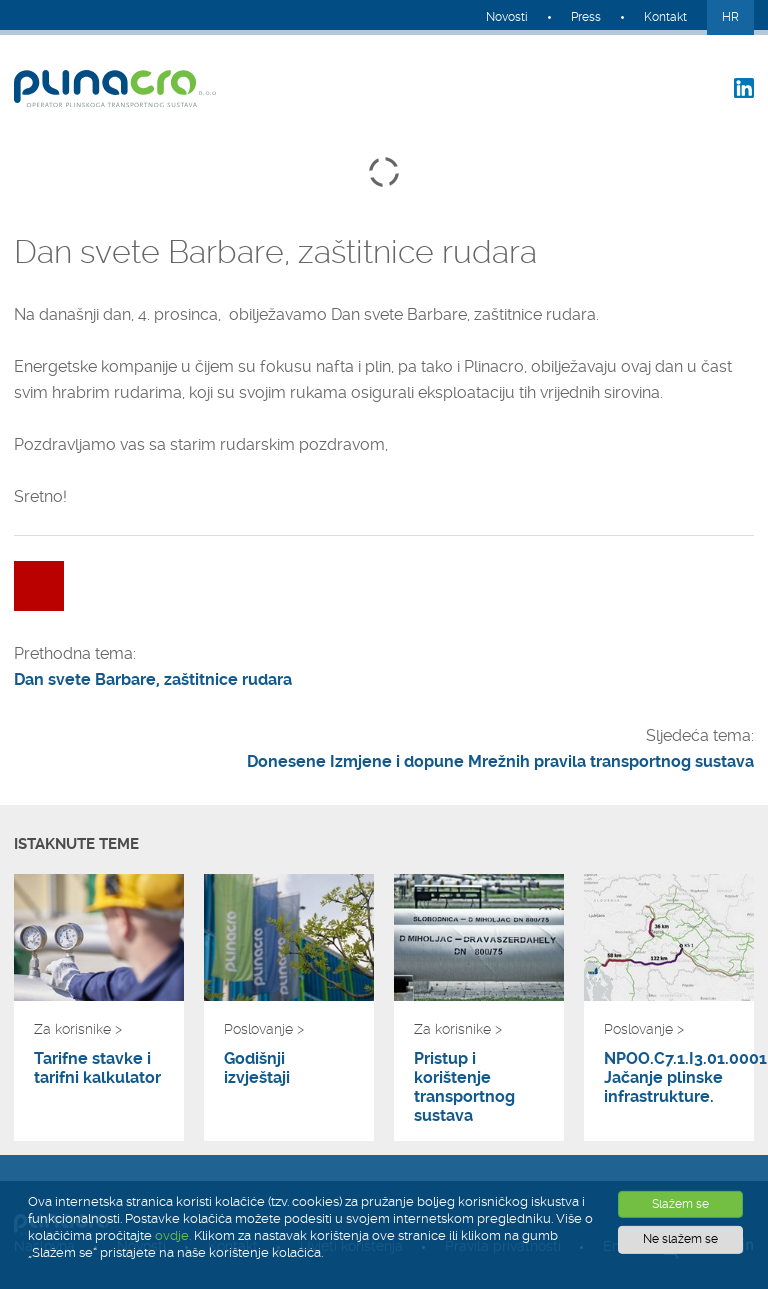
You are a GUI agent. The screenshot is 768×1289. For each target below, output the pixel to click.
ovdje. (173, 1235)
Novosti (507, 17)
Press (586, 17)
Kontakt (665, 17)
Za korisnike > (78, 1029)
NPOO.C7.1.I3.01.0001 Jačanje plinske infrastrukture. (669, 1077)
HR (730, 17)
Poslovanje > (264, 1029)
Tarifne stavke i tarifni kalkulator (97, 1068)
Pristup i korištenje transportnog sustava (464, 1087)
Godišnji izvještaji (257, 1068)
